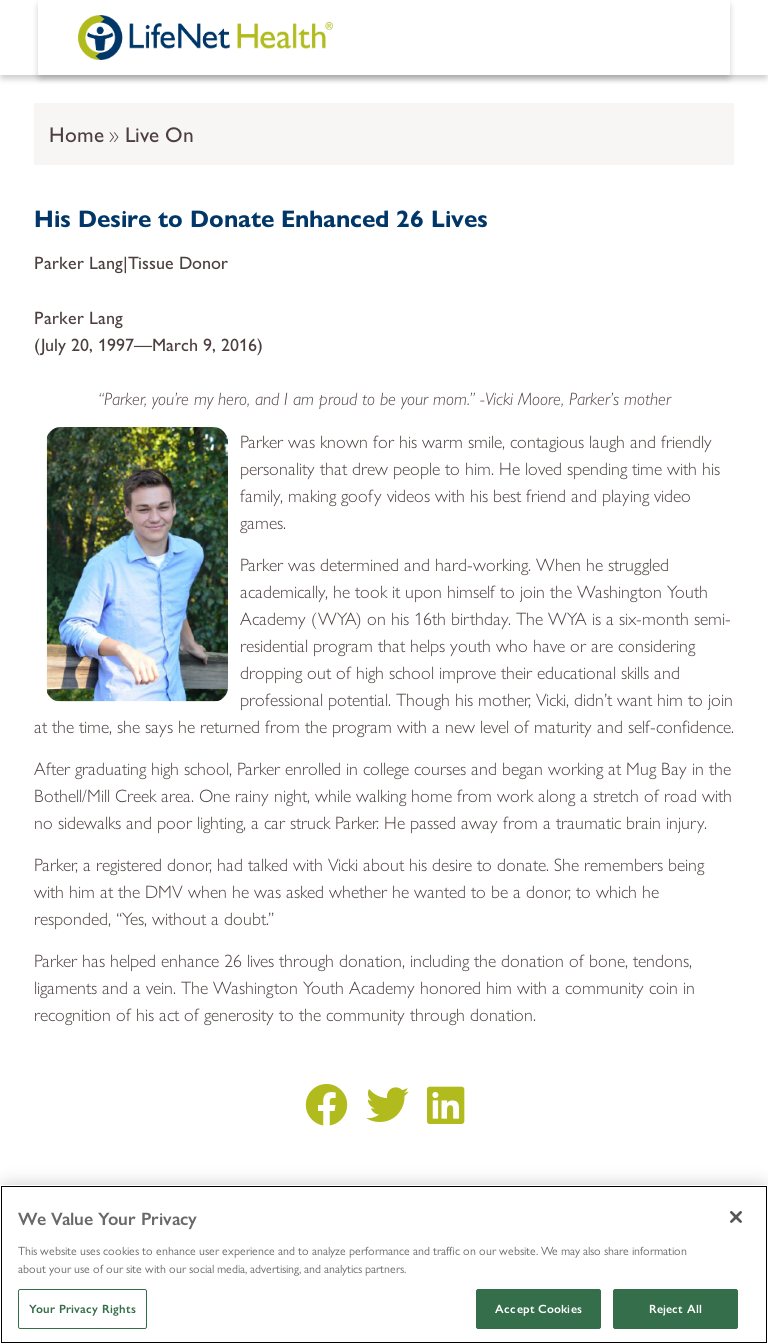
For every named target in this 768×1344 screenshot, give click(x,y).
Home (76, 133)
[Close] (736, 1217)
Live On (159, 133)
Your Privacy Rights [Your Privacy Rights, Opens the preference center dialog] (82, 1309)
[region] (384, 1264)
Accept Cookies (538, 1309)
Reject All (675, 1309)
